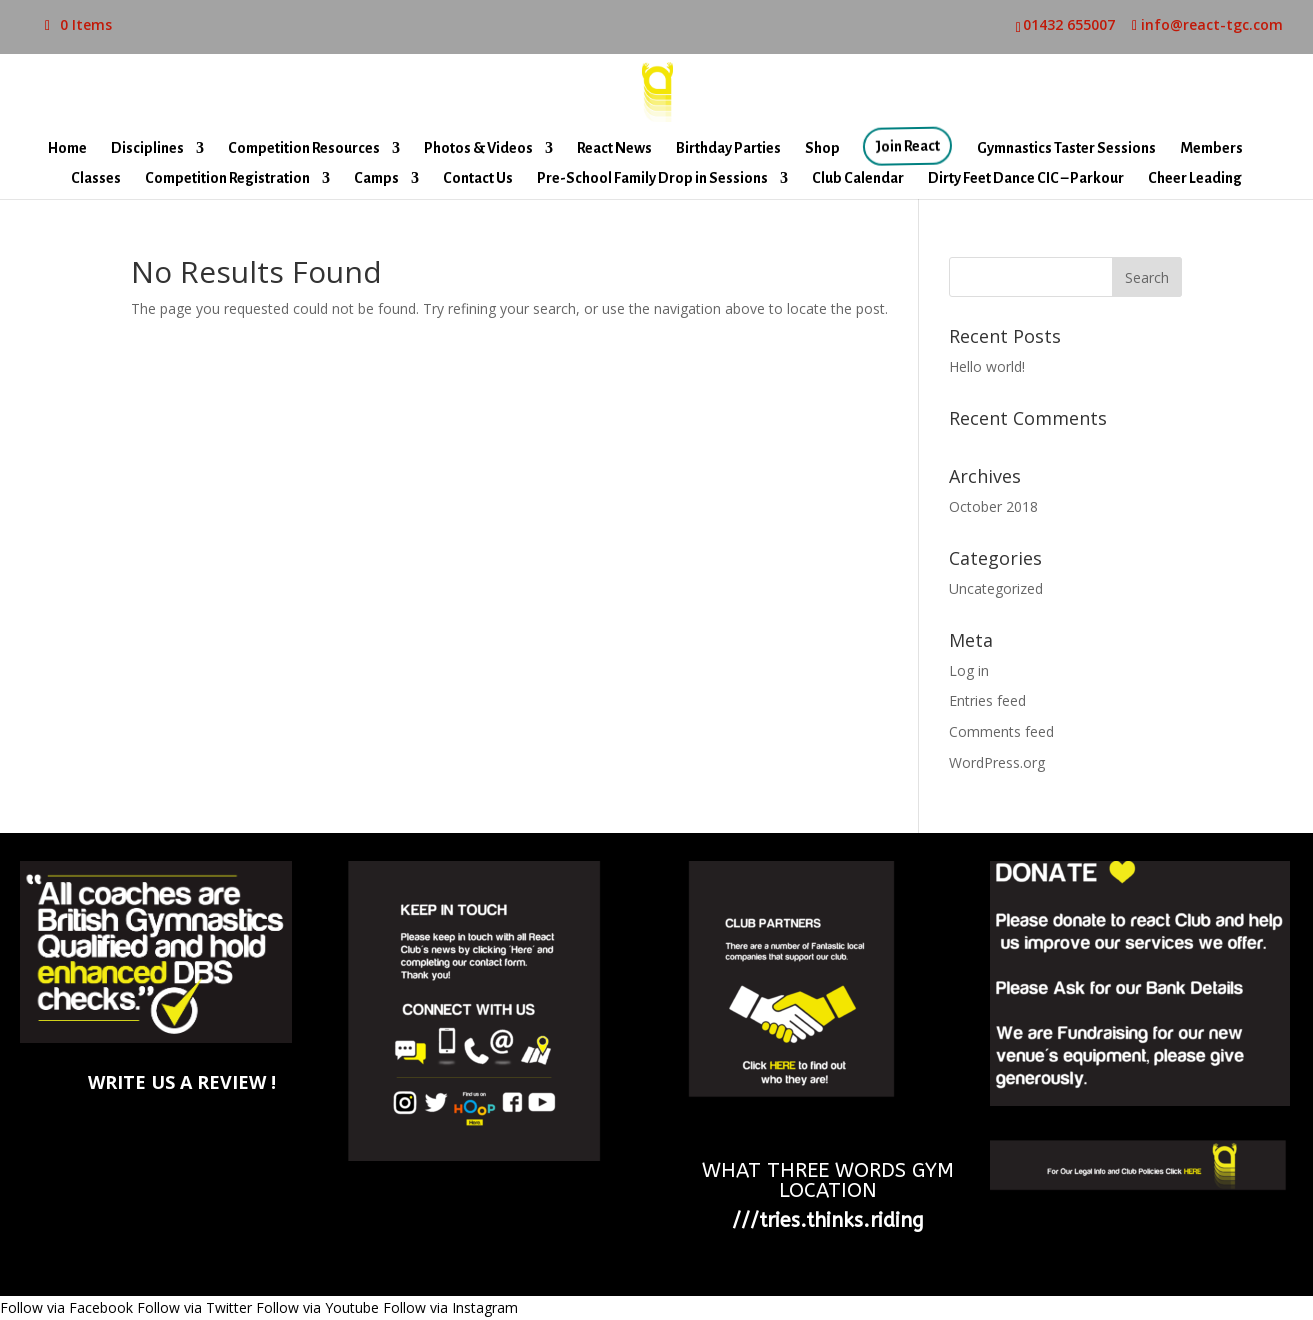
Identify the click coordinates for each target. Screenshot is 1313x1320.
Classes (96, 178)
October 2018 (993, 506)
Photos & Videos (478, 148)
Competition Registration (227, 178)
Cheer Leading (1195, 178)
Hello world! (987, 366)
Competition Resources (304, 148)
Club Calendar (858, 178)
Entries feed (987, 700)
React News (614, 148)
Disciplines (147, 148)
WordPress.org (997, 762)
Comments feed (1001, 731)
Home (67, 148)
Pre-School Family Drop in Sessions (652, 178)
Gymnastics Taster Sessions (1066, 148)
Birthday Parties (728, 148)
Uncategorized (996, 588)
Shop (822, 148)
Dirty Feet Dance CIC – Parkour (1026, 178)
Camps (376, 178)
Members (1211, 148)
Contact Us (478, 178)
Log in (969, 670)
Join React (909, 146)
